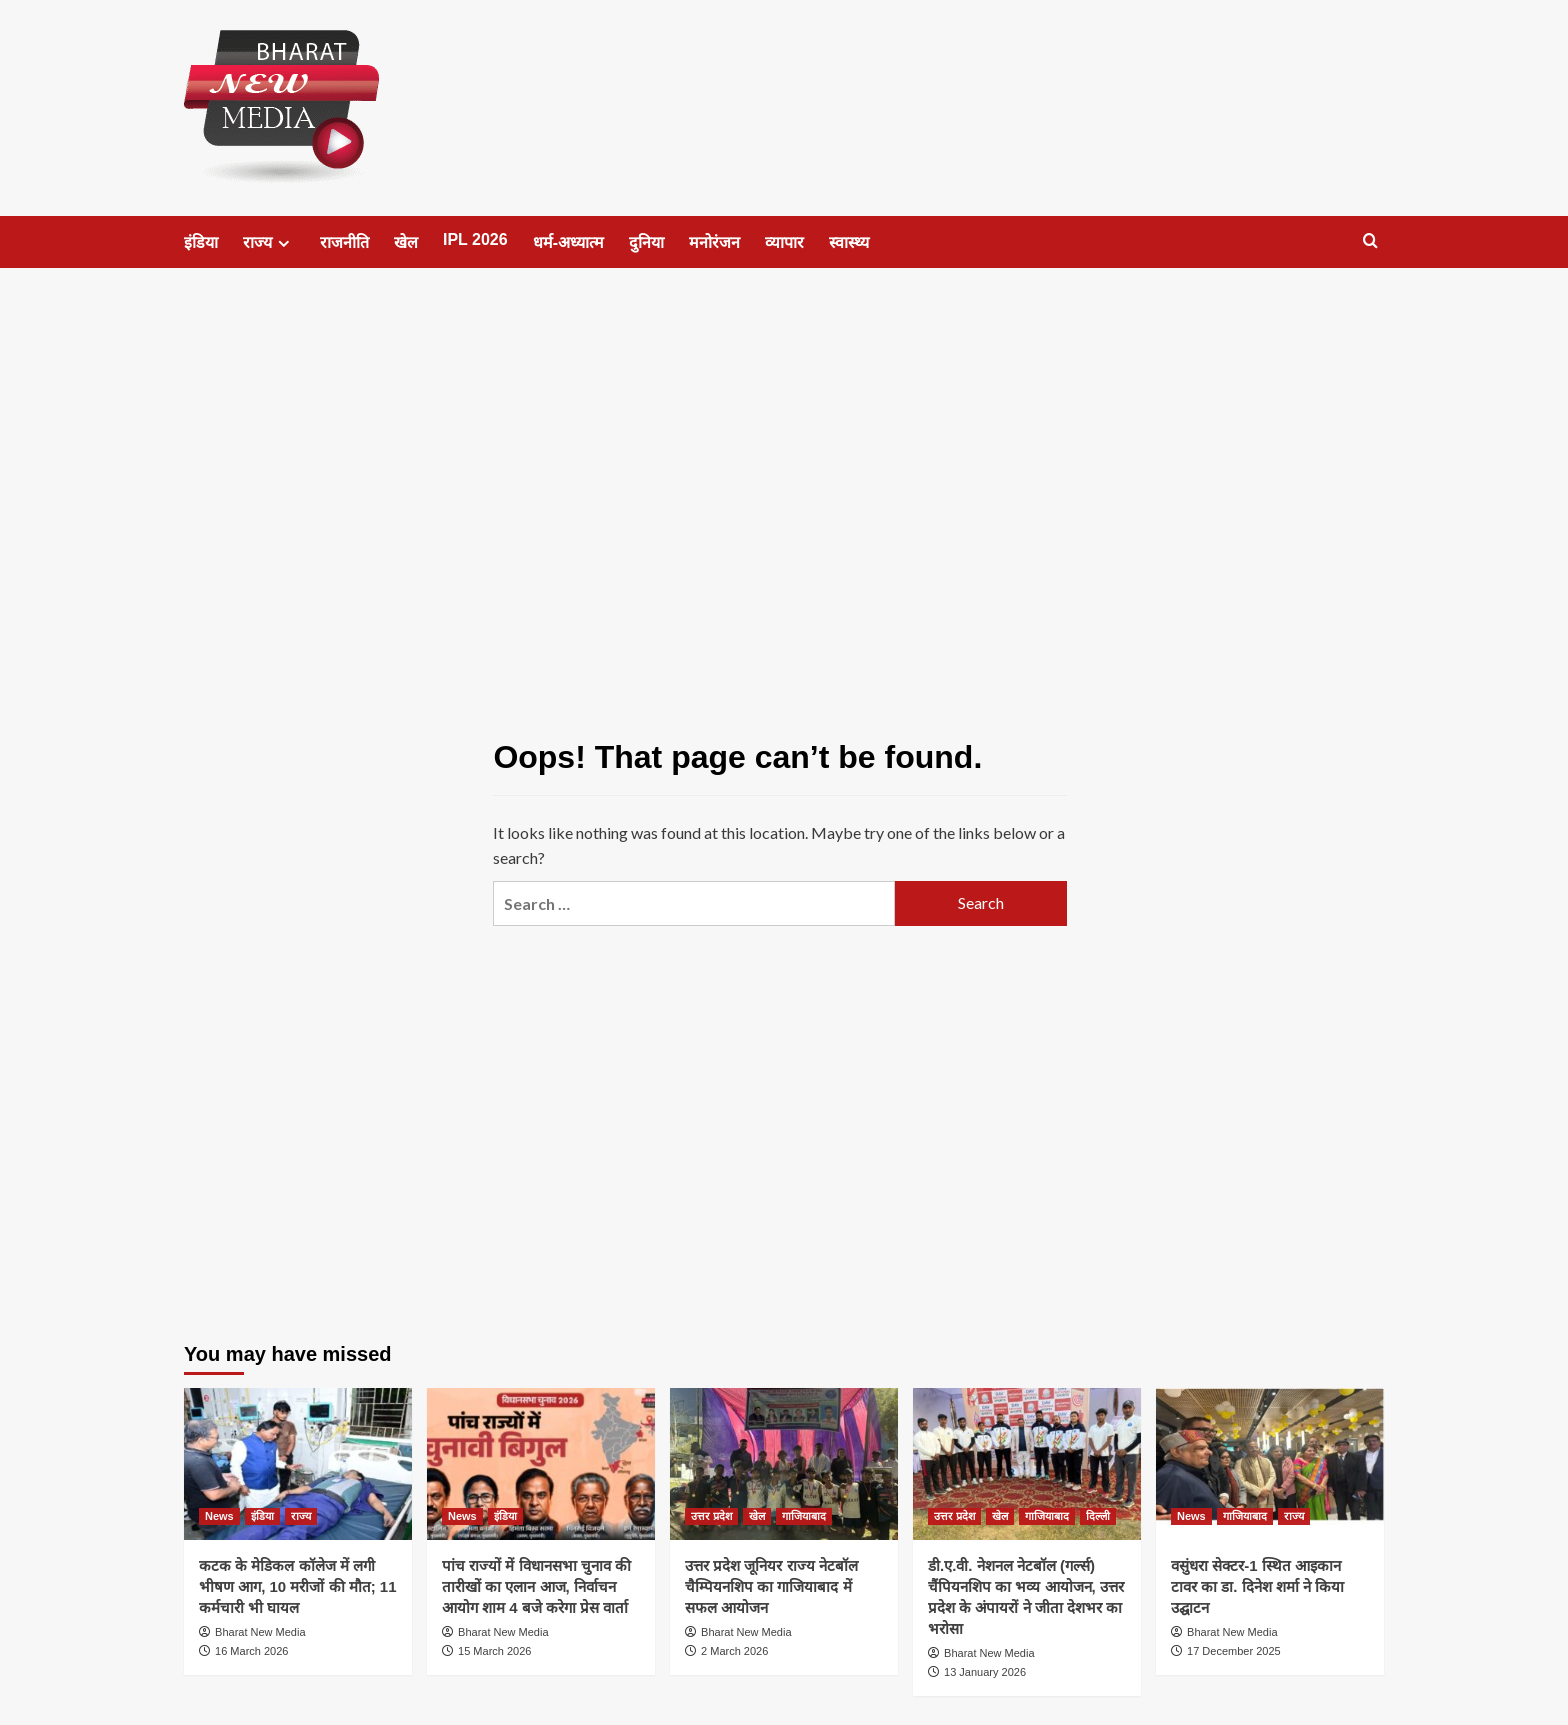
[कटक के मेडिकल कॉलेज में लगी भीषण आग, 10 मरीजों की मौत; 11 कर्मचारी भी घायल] (298, 1464)
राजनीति (344, 242)
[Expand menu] (283, 243)
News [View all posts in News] (219, 1516)
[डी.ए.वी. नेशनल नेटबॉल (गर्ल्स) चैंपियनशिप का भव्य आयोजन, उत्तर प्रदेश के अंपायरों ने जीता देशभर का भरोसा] (1027, 1464)
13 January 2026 (985, 1672)
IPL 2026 (475, 239)
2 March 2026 (734, 1651)
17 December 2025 (1234, 1651)
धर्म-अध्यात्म (568, 242)
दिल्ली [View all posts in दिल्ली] (1098, 1516)
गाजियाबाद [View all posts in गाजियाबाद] (804, 1516)
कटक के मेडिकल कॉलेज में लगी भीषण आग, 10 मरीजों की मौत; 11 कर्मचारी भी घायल (298, 1586)
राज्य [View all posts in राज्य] (301, 1516)
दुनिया (646, 242)
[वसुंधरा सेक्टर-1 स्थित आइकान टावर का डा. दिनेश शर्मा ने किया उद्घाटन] (1270, 1464)
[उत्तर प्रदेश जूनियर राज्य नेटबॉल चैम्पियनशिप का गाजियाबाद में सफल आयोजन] (784, 1464)
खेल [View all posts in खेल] (757, 1516)
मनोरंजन (714, 242)
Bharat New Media (260, 1632)
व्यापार (784, 242)
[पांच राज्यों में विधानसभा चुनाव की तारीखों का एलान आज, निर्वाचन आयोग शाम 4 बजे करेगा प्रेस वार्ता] (541, 1464)
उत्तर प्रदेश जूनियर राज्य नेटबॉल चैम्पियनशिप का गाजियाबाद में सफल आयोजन (771, 1586)
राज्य (269, 243)
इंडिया (201, 242)
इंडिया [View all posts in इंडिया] (262, 1516)
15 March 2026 (494, 1651)
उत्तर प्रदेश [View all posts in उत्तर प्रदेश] (711, 1516)
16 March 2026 (251, 1651)
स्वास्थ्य (849, 242)
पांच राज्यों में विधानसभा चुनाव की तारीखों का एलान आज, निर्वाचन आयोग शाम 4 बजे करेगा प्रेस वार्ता (536, 1586)
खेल (406, 242)
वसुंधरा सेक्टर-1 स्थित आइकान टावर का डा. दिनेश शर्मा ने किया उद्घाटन (1257, 1586)
